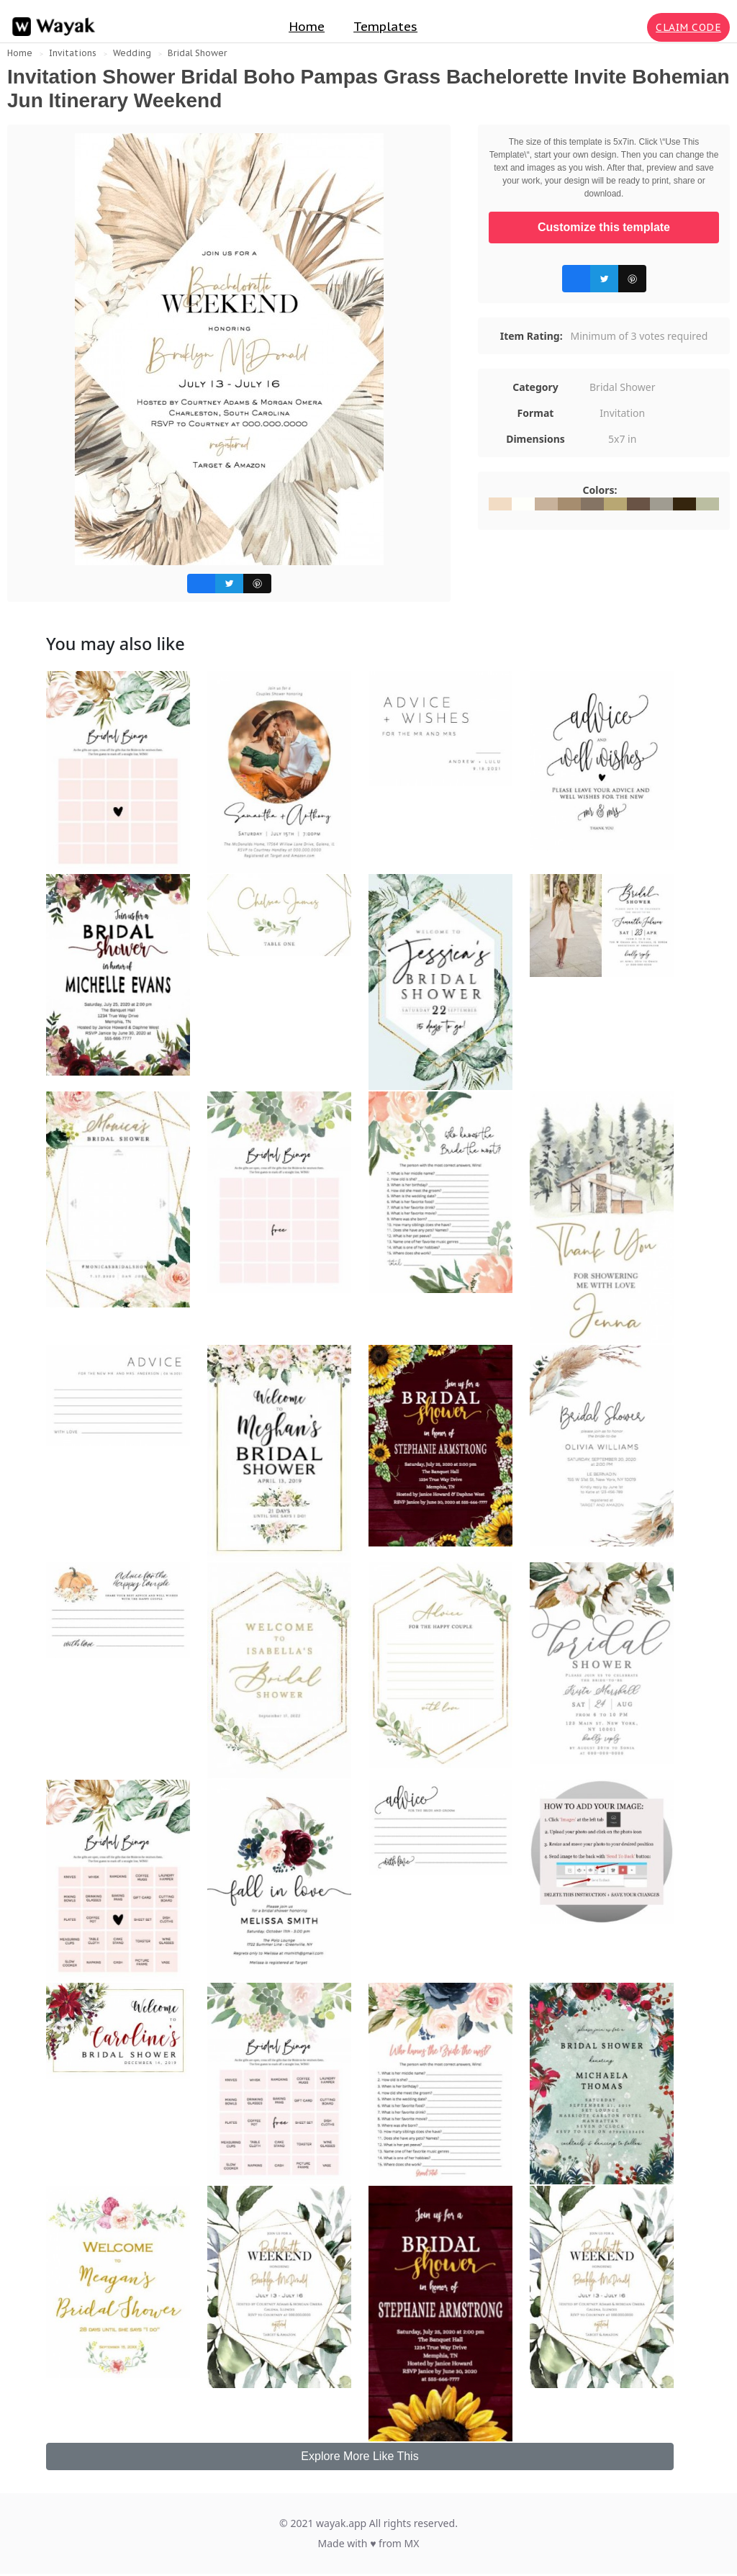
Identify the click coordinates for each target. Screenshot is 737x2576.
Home (307, 27)
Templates (385, 27)
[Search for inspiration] (633, 27)
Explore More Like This (359, 2456)
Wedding (132, 53)
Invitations (72, 53)
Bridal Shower (197, 53)
